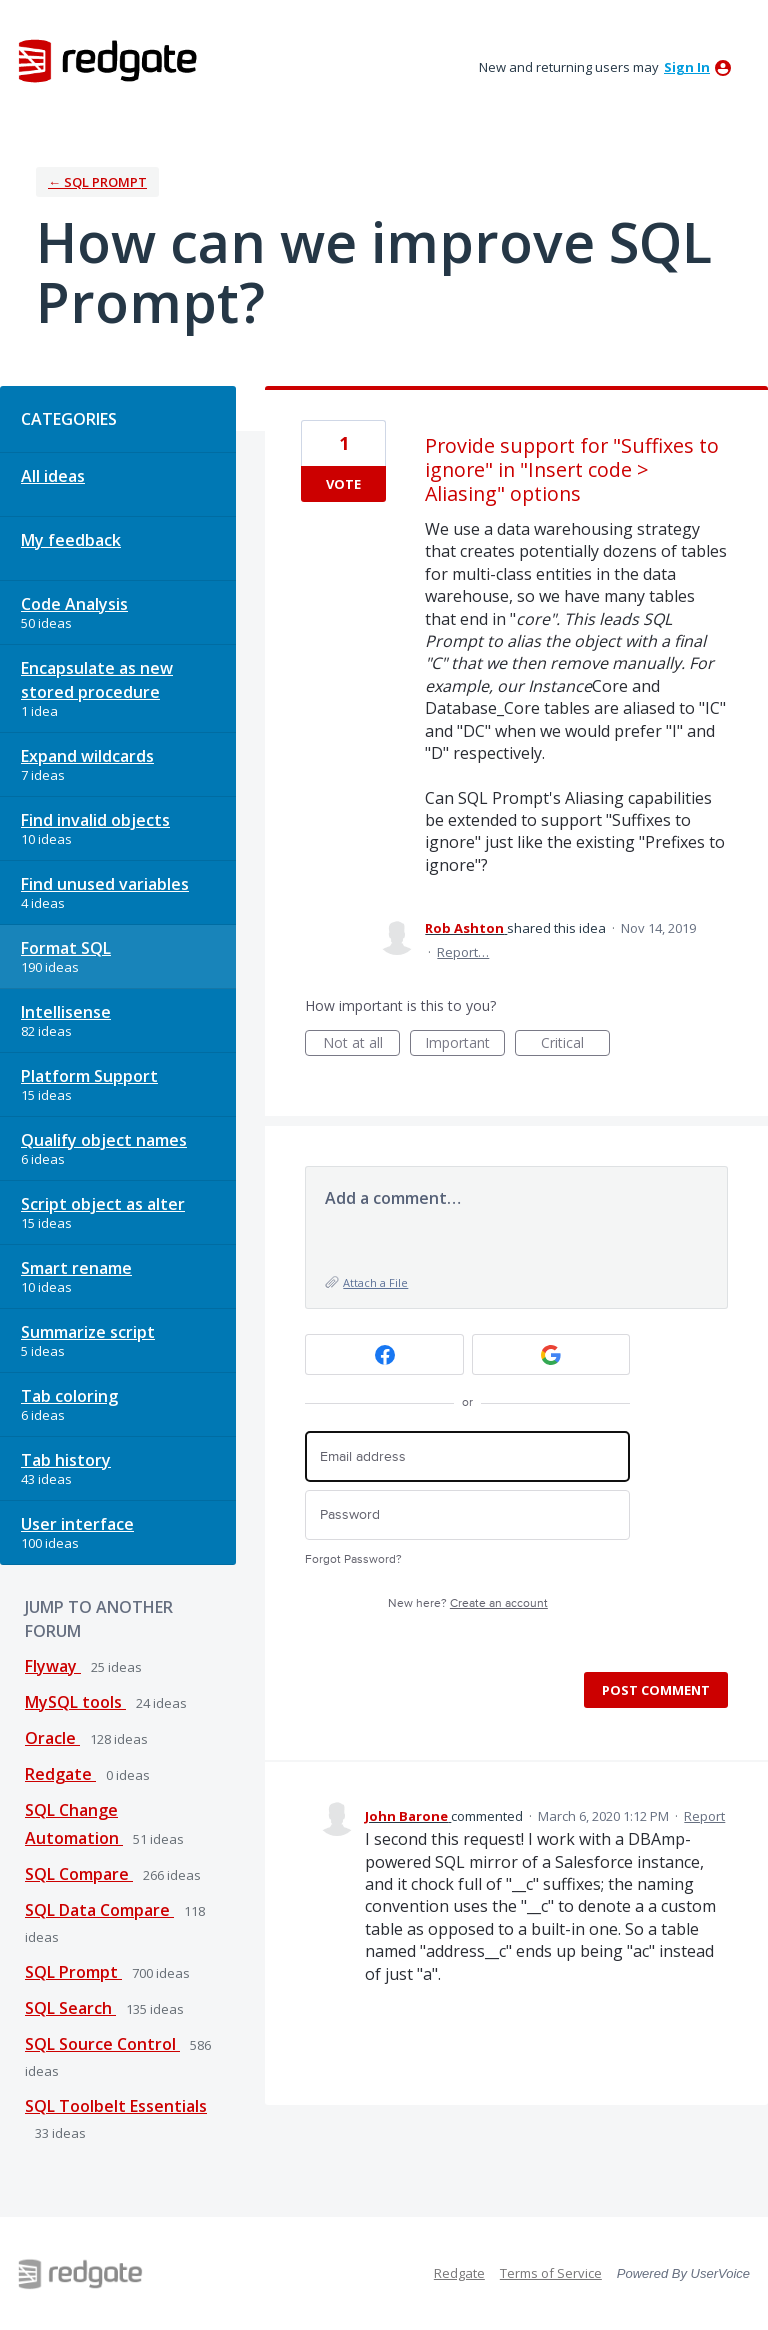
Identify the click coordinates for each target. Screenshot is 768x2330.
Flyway (53, 1666)
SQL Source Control (102, 2044)
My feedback (71, 540)
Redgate (60, 1774)
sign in (687, 67)
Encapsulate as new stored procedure (97, 680)
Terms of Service (551, 2273)
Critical (575, 1044)
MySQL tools (75, 1702)
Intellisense (66, 1012)
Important (465, 1044)
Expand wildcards (87, 756)
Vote (343, 484)
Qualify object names (104, 1140)
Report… (463, 952)
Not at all (362, 1044)
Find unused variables (105, 884)
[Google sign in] (551, 1354)
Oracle (52, 1738)
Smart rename (76, 1268)
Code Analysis (74, 604)
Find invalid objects (95, 820)
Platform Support (89, 1076)
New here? (468, 1603)
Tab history (66, 1460)
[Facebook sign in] (384, 1354)
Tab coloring (69, 1396)
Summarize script (88, 1332)
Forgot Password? (353, 1559)
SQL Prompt (73, 1972)
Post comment (656, 1690)
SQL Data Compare (99, 1910)
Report (704, 1816)
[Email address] (467, 1456)
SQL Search (70, 2008)
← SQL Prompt (97, 182)
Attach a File (375, 1282)
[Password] (467, 1515)
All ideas (53, 476)
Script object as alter (103, 1204)
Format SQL (66, 948)
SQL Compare (79, 1874)
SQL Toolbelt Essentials (116, 2106)
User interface (77, 1524)
